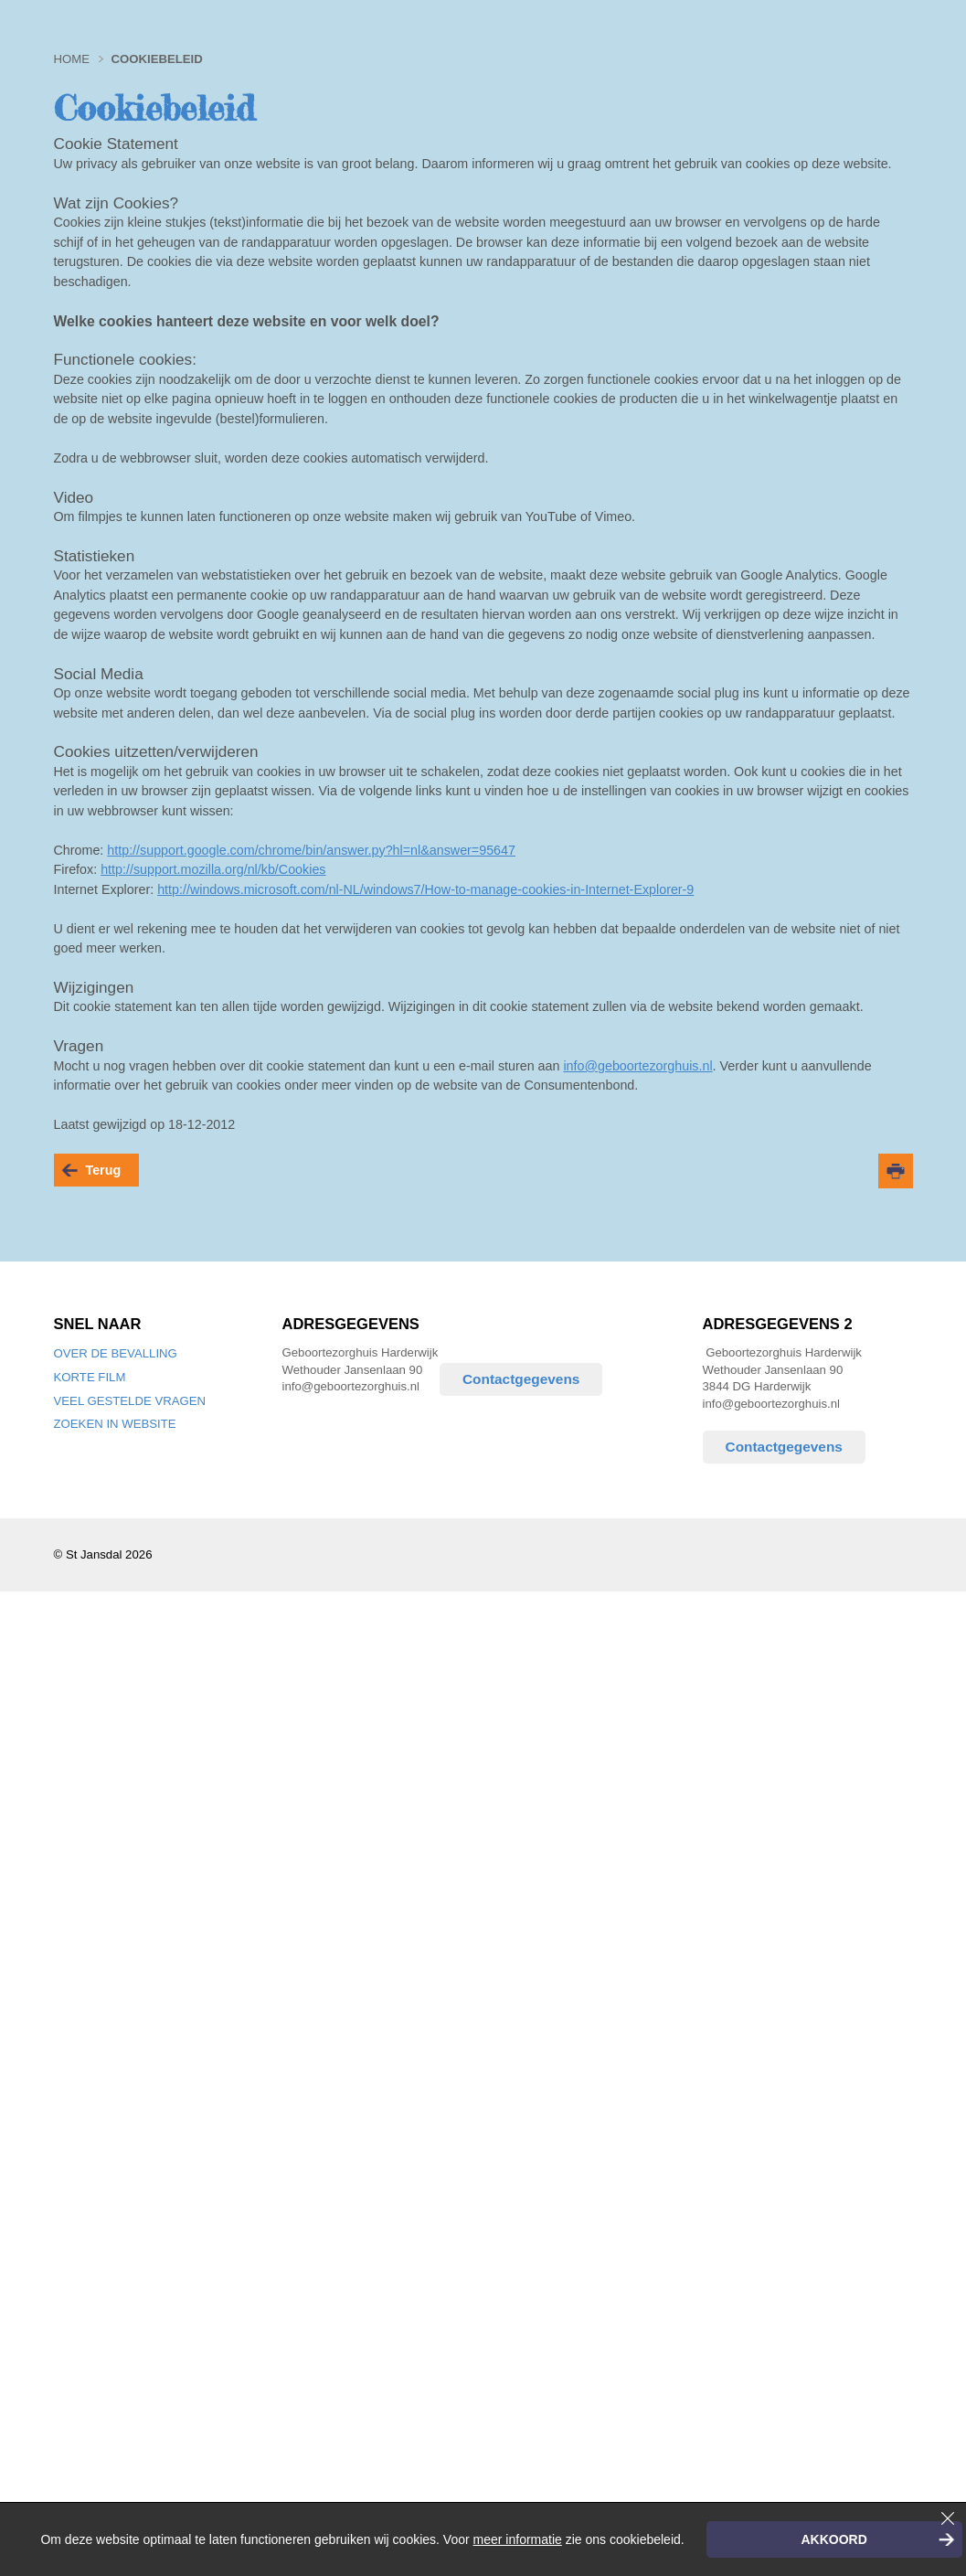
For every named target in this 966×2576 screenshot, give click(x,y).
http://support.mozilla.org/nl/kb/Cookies (213, 869)
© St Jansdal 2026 (103, 1554)
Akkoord (833, 2539)
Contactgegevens (520, 1379)
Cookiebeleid (156, 59)
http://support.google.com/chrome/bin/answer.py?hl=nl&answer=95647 (311, 850)
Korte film (90, 1377)
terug (104, 1170)
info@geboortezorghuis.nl (637, 1066)
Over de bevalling (115, 1353)
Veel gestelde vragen (130, 1401)
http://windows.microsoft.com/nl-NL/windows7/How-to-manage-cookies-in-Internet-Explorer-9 (425, 889)
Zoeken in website (115, 1424)
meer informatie (517, 2539)
